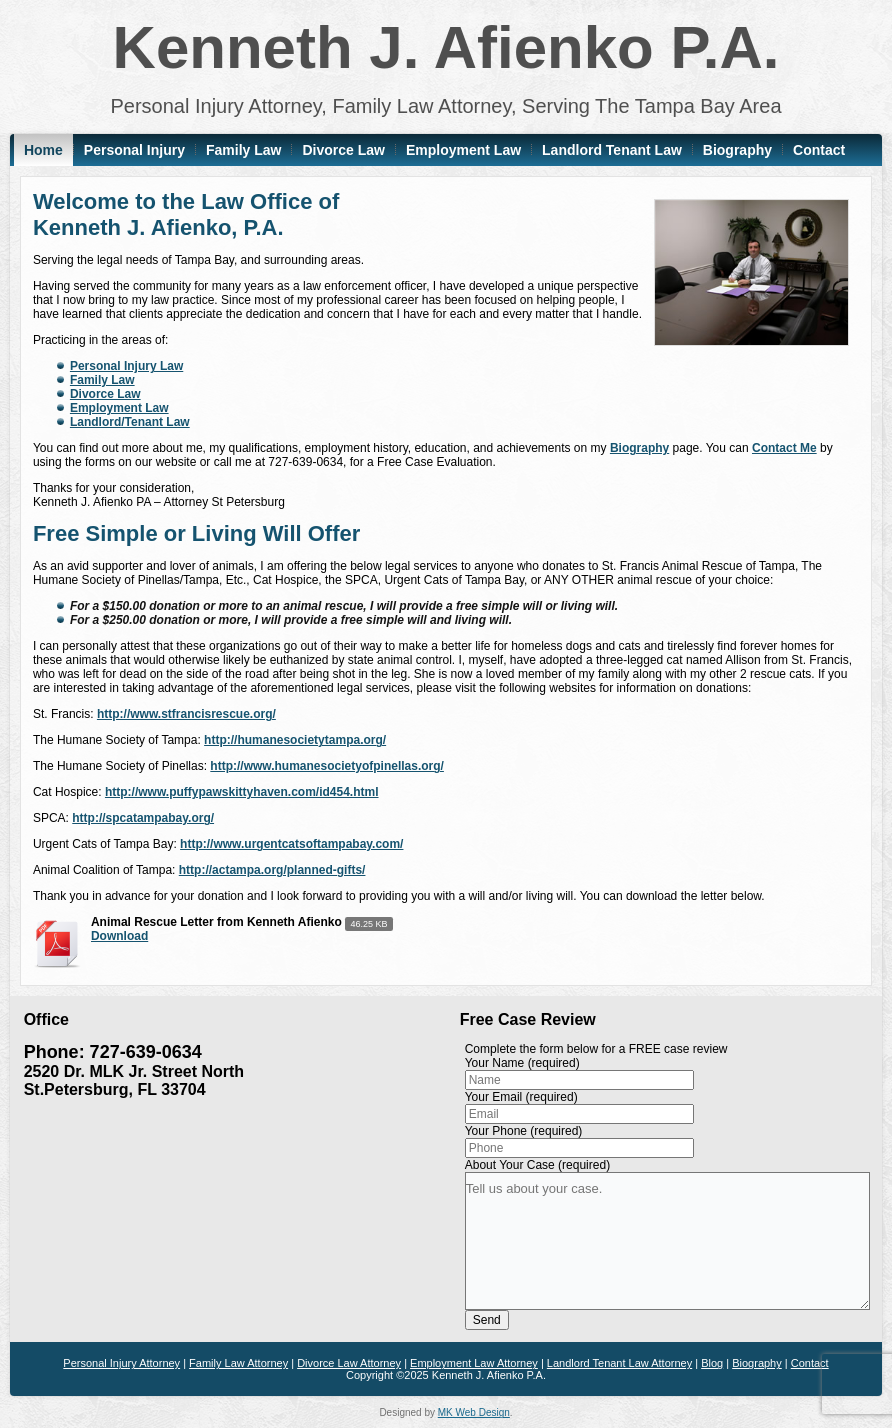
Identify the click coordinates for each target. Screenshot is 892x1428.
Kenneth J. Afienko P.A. (446, 47)
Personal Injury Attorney (121, 1363)
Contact (819, 150)
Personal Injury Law (126, 366)
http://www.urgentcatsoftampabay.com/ (291, 844)
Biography (737, 150)
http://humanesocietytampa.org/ (295, 740)
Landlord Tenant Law (612, 150)
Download (119, 936)
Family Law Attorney (238, 1363)
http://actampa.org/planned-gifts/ (272, 870)
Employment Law (463, 150)
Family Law (243, 150)
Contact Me (784, 448)
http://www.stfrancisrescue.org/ (186, 714)
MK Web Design (474, 1412)
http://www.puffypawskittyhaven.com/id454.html (242, 792)
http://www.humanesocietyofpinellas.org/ (327, 766)
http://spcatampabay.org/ (143, 818)
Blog (712, 1363)
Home (43, 150)
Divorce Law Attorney (349, 1363)
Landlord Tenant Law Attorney (619, 1363)
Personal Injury (134, 150)
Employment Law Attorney (474, 1363)
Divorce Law (343, 150)
